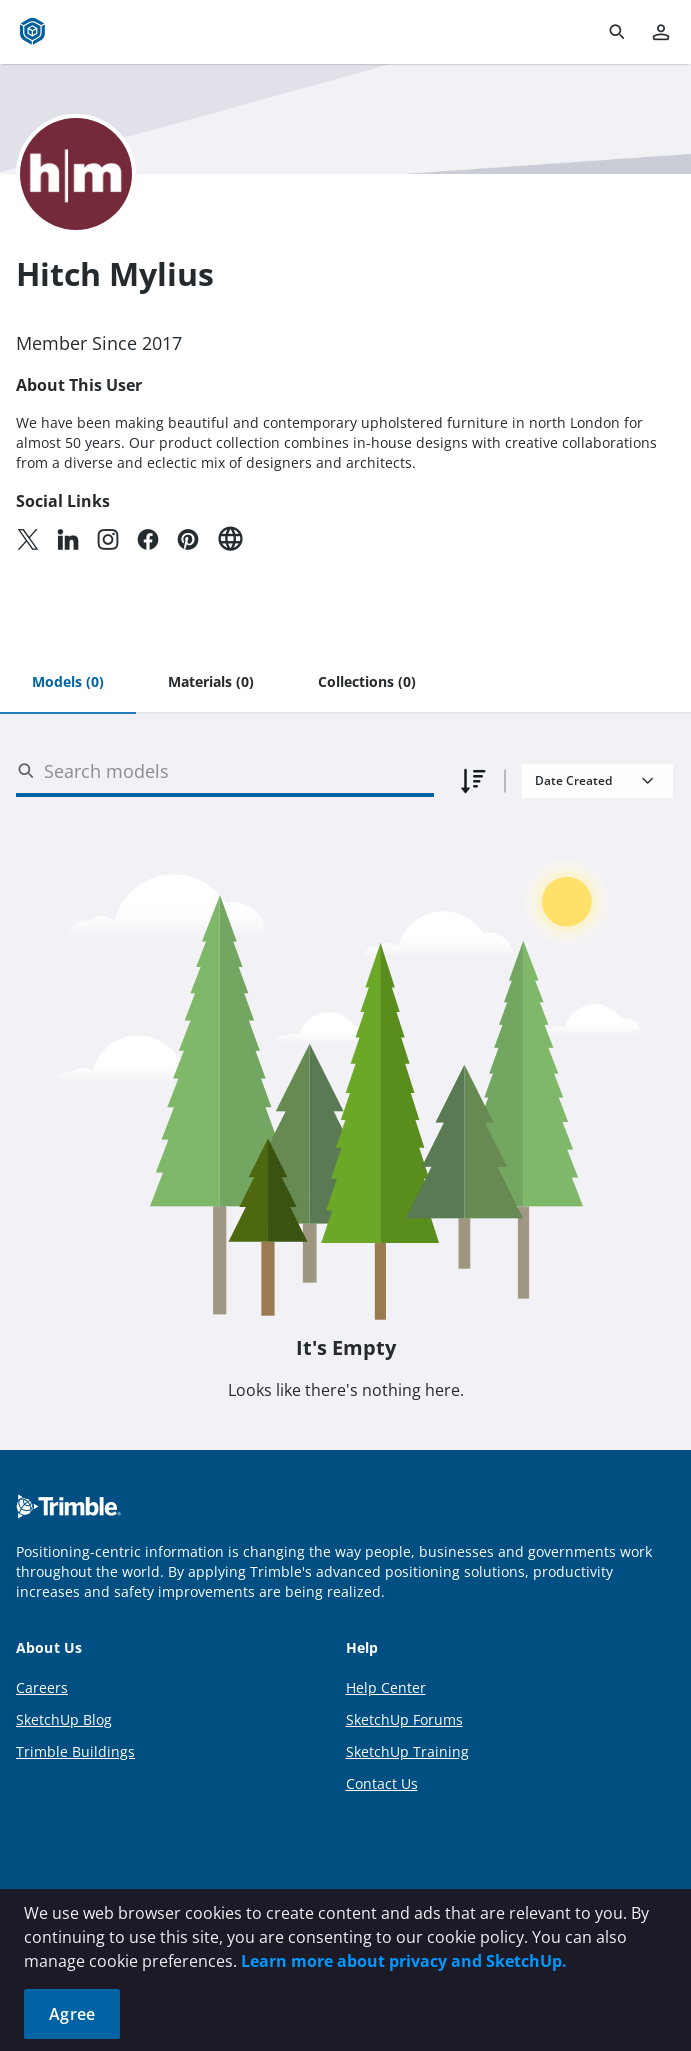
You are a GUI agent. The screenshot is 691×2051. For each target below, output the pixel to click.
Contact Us (382, 1783)
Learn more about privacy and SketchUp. (404, 1961)
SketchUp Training (407, 1751)
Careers (42, 1687)
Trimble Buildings (75, 1751)
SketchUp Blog (64, 1719)
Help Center (386, 1687)
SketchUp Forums (404, 1719)
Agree (72, 2014)
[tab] (68, 683)
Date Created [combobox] (573, 780)
